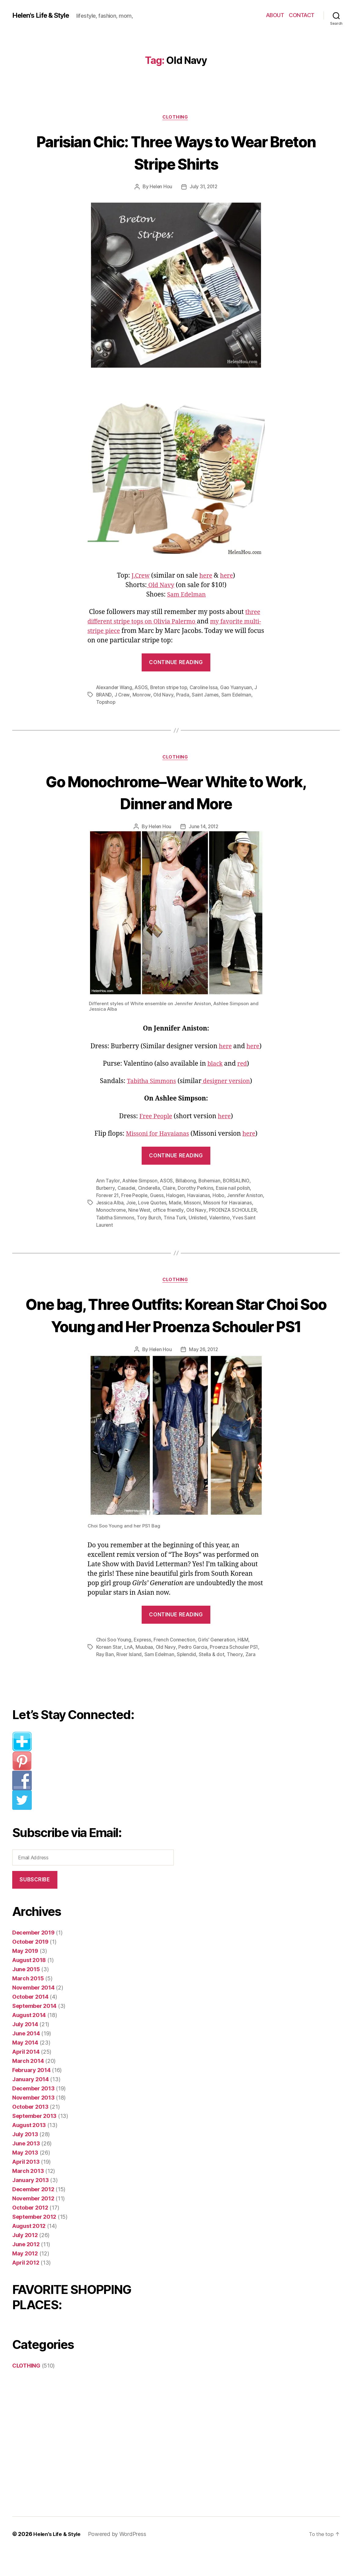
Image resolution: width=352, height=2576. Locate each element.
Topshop (106, 703)
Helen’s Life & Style (58, 2559)
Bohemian (212, 1182)
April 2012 (25, 2287)
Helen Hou (160, 188)
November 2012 (33, 2223)
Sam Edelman (186, 595)
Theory (237, 1679)
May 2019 (25, 1975)
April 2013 (25, 2186)
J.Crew (139, 576)
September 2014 (34, 2030)
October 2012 (30, 2232)
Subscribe (35, 1904)
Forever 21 (108, 1197)
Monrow (142, 696)
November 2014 (33, 2012)
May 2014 (25, 2067)
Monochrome (136, 1212)
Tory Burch (177, 1219)
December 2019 (33, 1957)
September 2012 (34, 2241)
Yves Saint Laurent (117, 1226)
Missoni (214, 1204)
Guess (159, 1197)
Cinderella (150, 1190)
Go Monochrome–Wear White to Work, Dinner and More (176, 793)
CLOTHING (176, 117)
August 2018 (29, 1985)
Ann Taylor (108, 1182)
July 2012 (25, 2260)
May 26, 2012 (204, 1374)
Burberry (106, 1190)
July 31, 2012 (204, 188)
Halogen (178, 1197)
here (206, 576)
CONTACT (301, 15)
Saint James (205, 696)
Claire (171, 1190)
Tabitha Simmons (149, 1083)
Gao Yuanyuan (240, 688)
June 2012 (26, 2269)
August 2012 (28, 2250)
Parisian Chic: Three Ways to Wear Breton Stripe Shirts (176, 152)
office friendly (194, 1212)
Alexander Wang (114, 688)
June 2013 (26, 2168)
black (214, 1065)
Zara (252, 1679)
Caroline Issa (207, 688)
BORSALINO (239, 1182)
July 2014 (25, 2049)
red (243, 1065)
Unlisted (226, 1219)
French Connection (176, 1664)
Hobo (222, 1197)
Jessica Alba (130, 1204)
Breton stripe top (171, 688)
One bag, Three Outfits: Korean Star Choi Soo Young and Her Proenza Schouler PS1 (176, 1328)
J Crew (122, 696)
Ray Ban (105, 1679)
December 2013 (33, 2113)
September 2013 (34, 2140)
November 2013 (33, 2122)
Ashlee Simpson (140, 1182)
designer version (227, 1083)
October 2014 (30, 2021)
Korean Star (109, 1672)
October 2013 (30, 2131)
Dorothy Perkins (198, 1190)
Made (197, 1204)
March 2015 (28, 2003)
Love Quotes (173, 1204)
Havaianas (201, 1197)
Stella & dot (213, 1679)
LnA (128, 1672)
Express (143, 1664)
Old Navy (160, 586)
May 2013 (25, 2177)
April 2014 (25, 2076)
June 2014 (26, 2058)
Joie (151, 1204)
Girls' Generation (219, 1664)
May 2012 (25, 2278)
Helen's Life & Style (44, 15)
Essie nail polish (236, 1190)
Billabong (187, 1182)
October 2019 (30, 1966)
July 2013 (25, 2159)
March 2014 (28, 2085)
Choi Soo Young (114, 1664)
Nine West (165, 1212)
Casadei (127, 1190)
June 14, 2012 (204, 828)
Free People (155, 1118)
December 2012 (33, 2214)
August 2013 (29, 2150)
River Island (129, 1679)
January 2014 (30, 2104)
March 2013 (28, 2195)
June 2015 (26, 1994)
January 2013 (30, 2205)
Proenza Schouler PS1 (235, 1672)
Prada (183, 696)
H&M (246, 1664)
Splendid (188, 1679)
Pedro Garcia (193, 1672)
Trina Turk (203, 1219)
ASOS (142, 688)
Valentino (248, 1219)
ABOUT (275, 15)
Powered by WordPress (119, 2559)
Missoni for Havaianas (157, 1135)
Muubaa (145, 1672)
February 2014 (31, 2095)
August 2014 (29, 2040)
